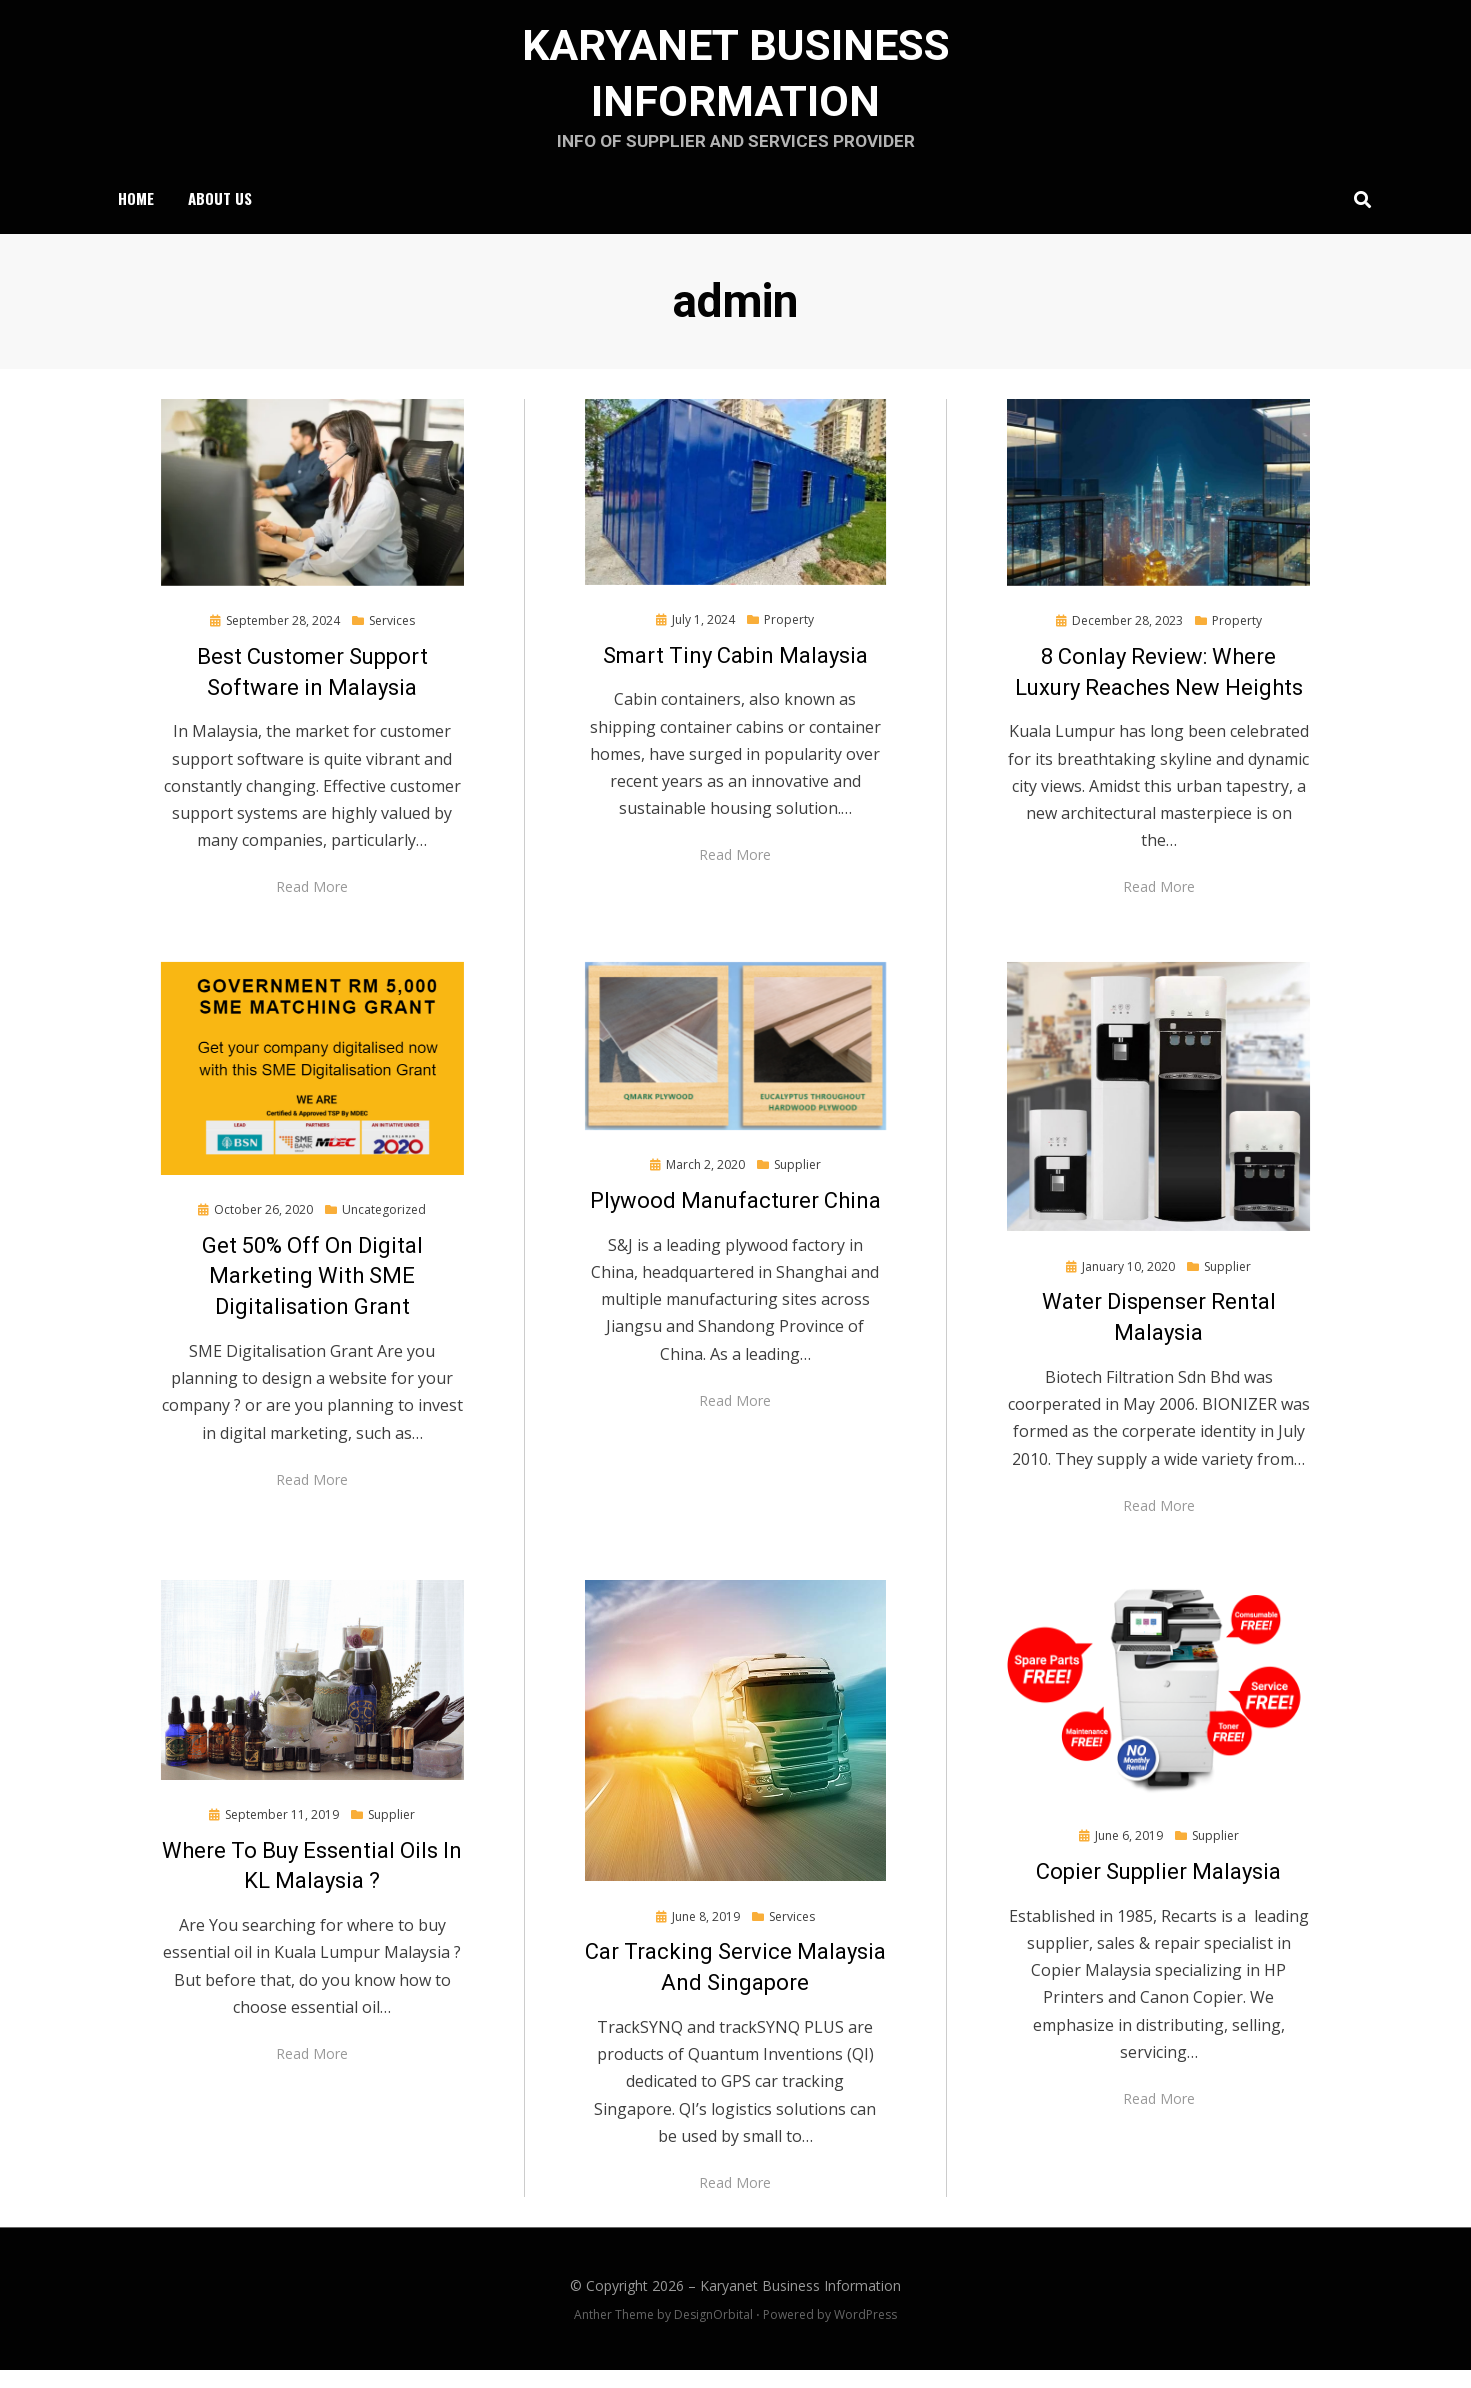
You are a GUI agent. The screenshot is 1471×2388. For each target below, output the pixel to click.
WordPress (865, 2331)
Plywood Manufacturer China (735, 1218)
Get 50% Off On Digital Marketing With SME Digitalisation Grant (312, 1293)
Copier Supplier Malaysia (1158, 1889)
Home (136, 214)
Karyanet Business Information (800, 2303)
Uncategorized (384, 1227)
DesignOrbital (713, 2331)
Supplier (797, 1182)
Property (789, 637)
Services (392, 638)
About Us (220, 214)
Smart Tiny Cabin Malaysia (735, 672)
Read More (312, 904)
